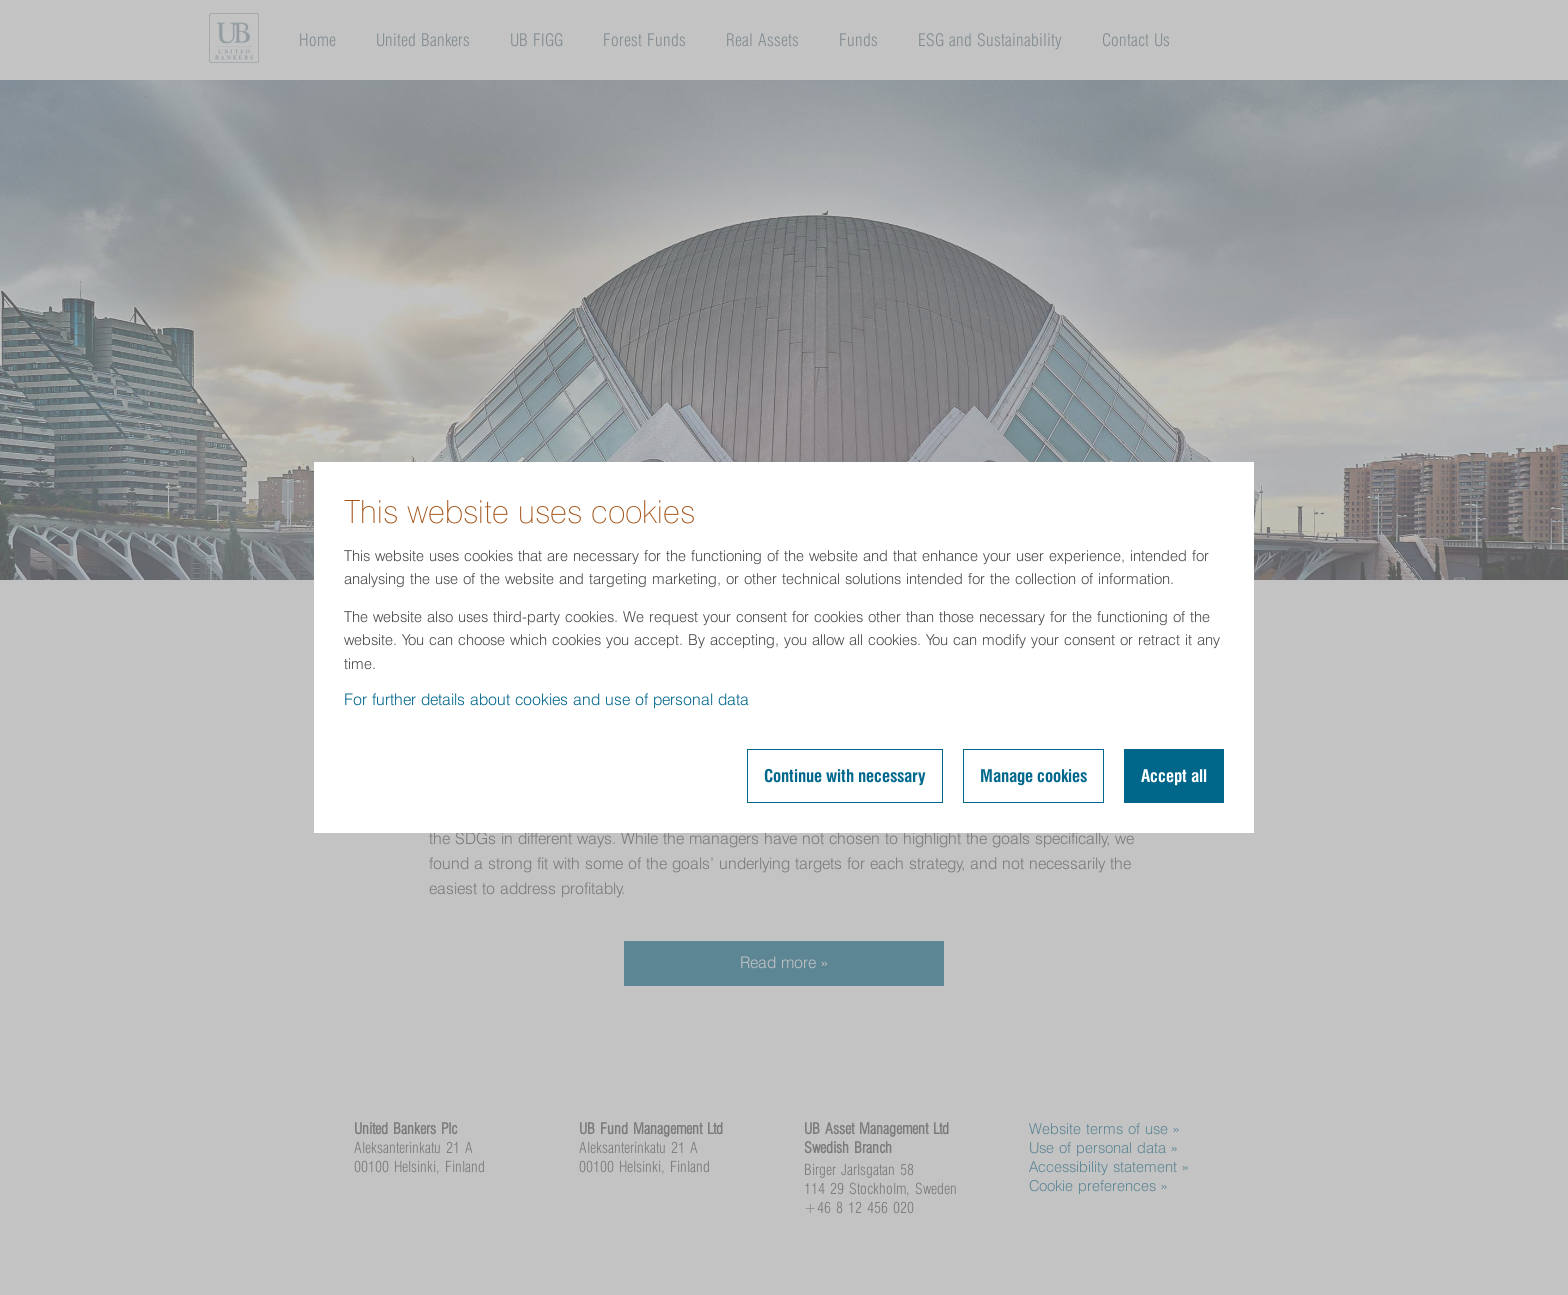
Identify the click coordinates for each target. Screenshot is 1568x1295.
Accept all (1174, 776)
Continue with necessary (845, 776)
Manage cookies (1033, 776)
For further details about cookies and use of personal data (546, 699)
